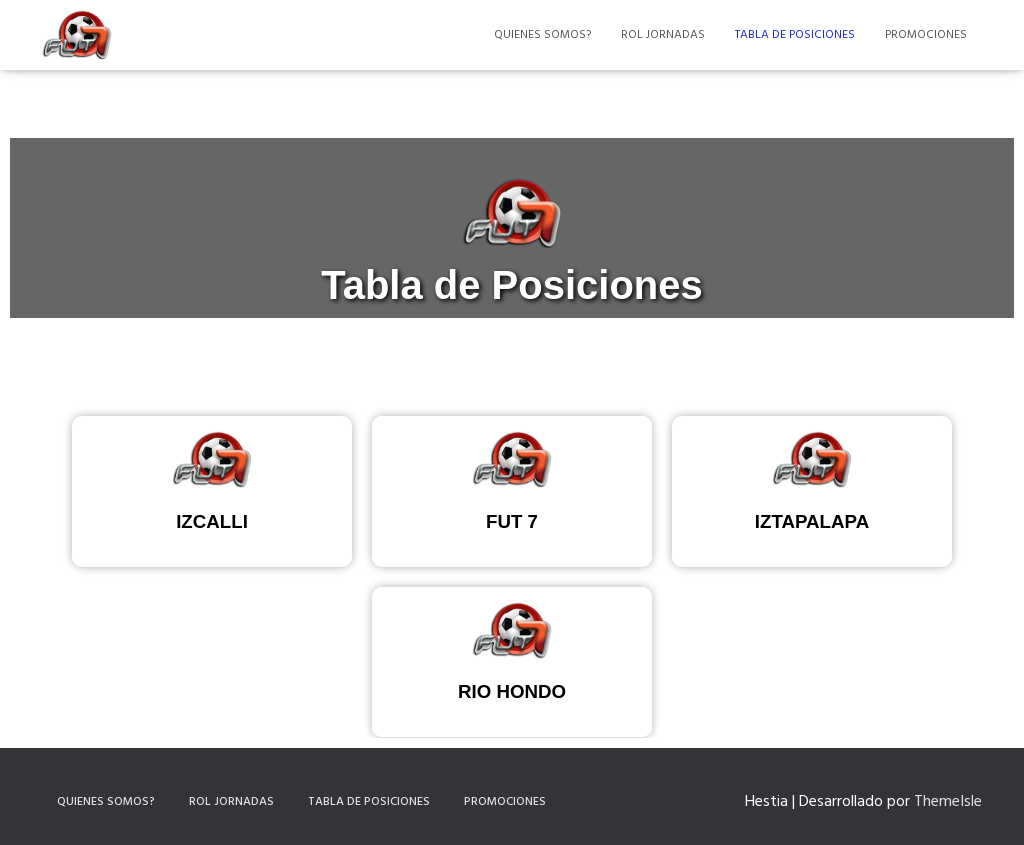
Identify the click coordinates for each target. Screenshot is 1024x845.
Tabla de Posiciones (795, 35)
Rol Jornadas (663, 35)
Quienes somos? (542, 35)
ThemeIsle (948, 802)
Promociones (926, 35)
